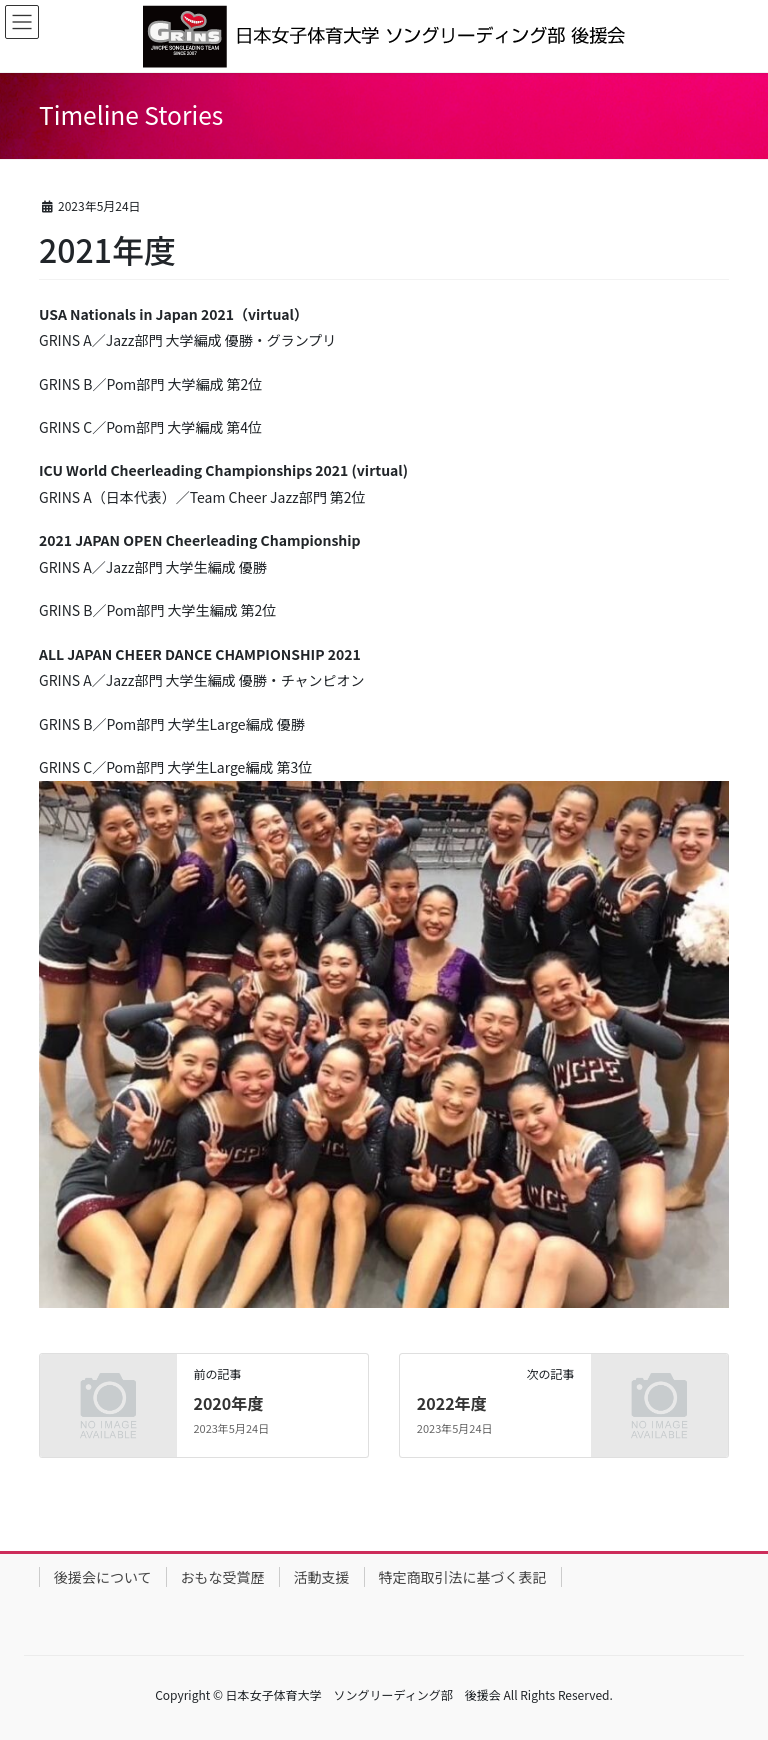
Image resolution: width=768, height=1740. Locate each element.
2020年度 (228, 1403)
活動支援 (322, 1577)
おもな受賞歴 (223, 1577)
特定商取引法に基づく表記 (463, 1577)
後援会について (103, 1577)
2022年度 (452, 1403)
